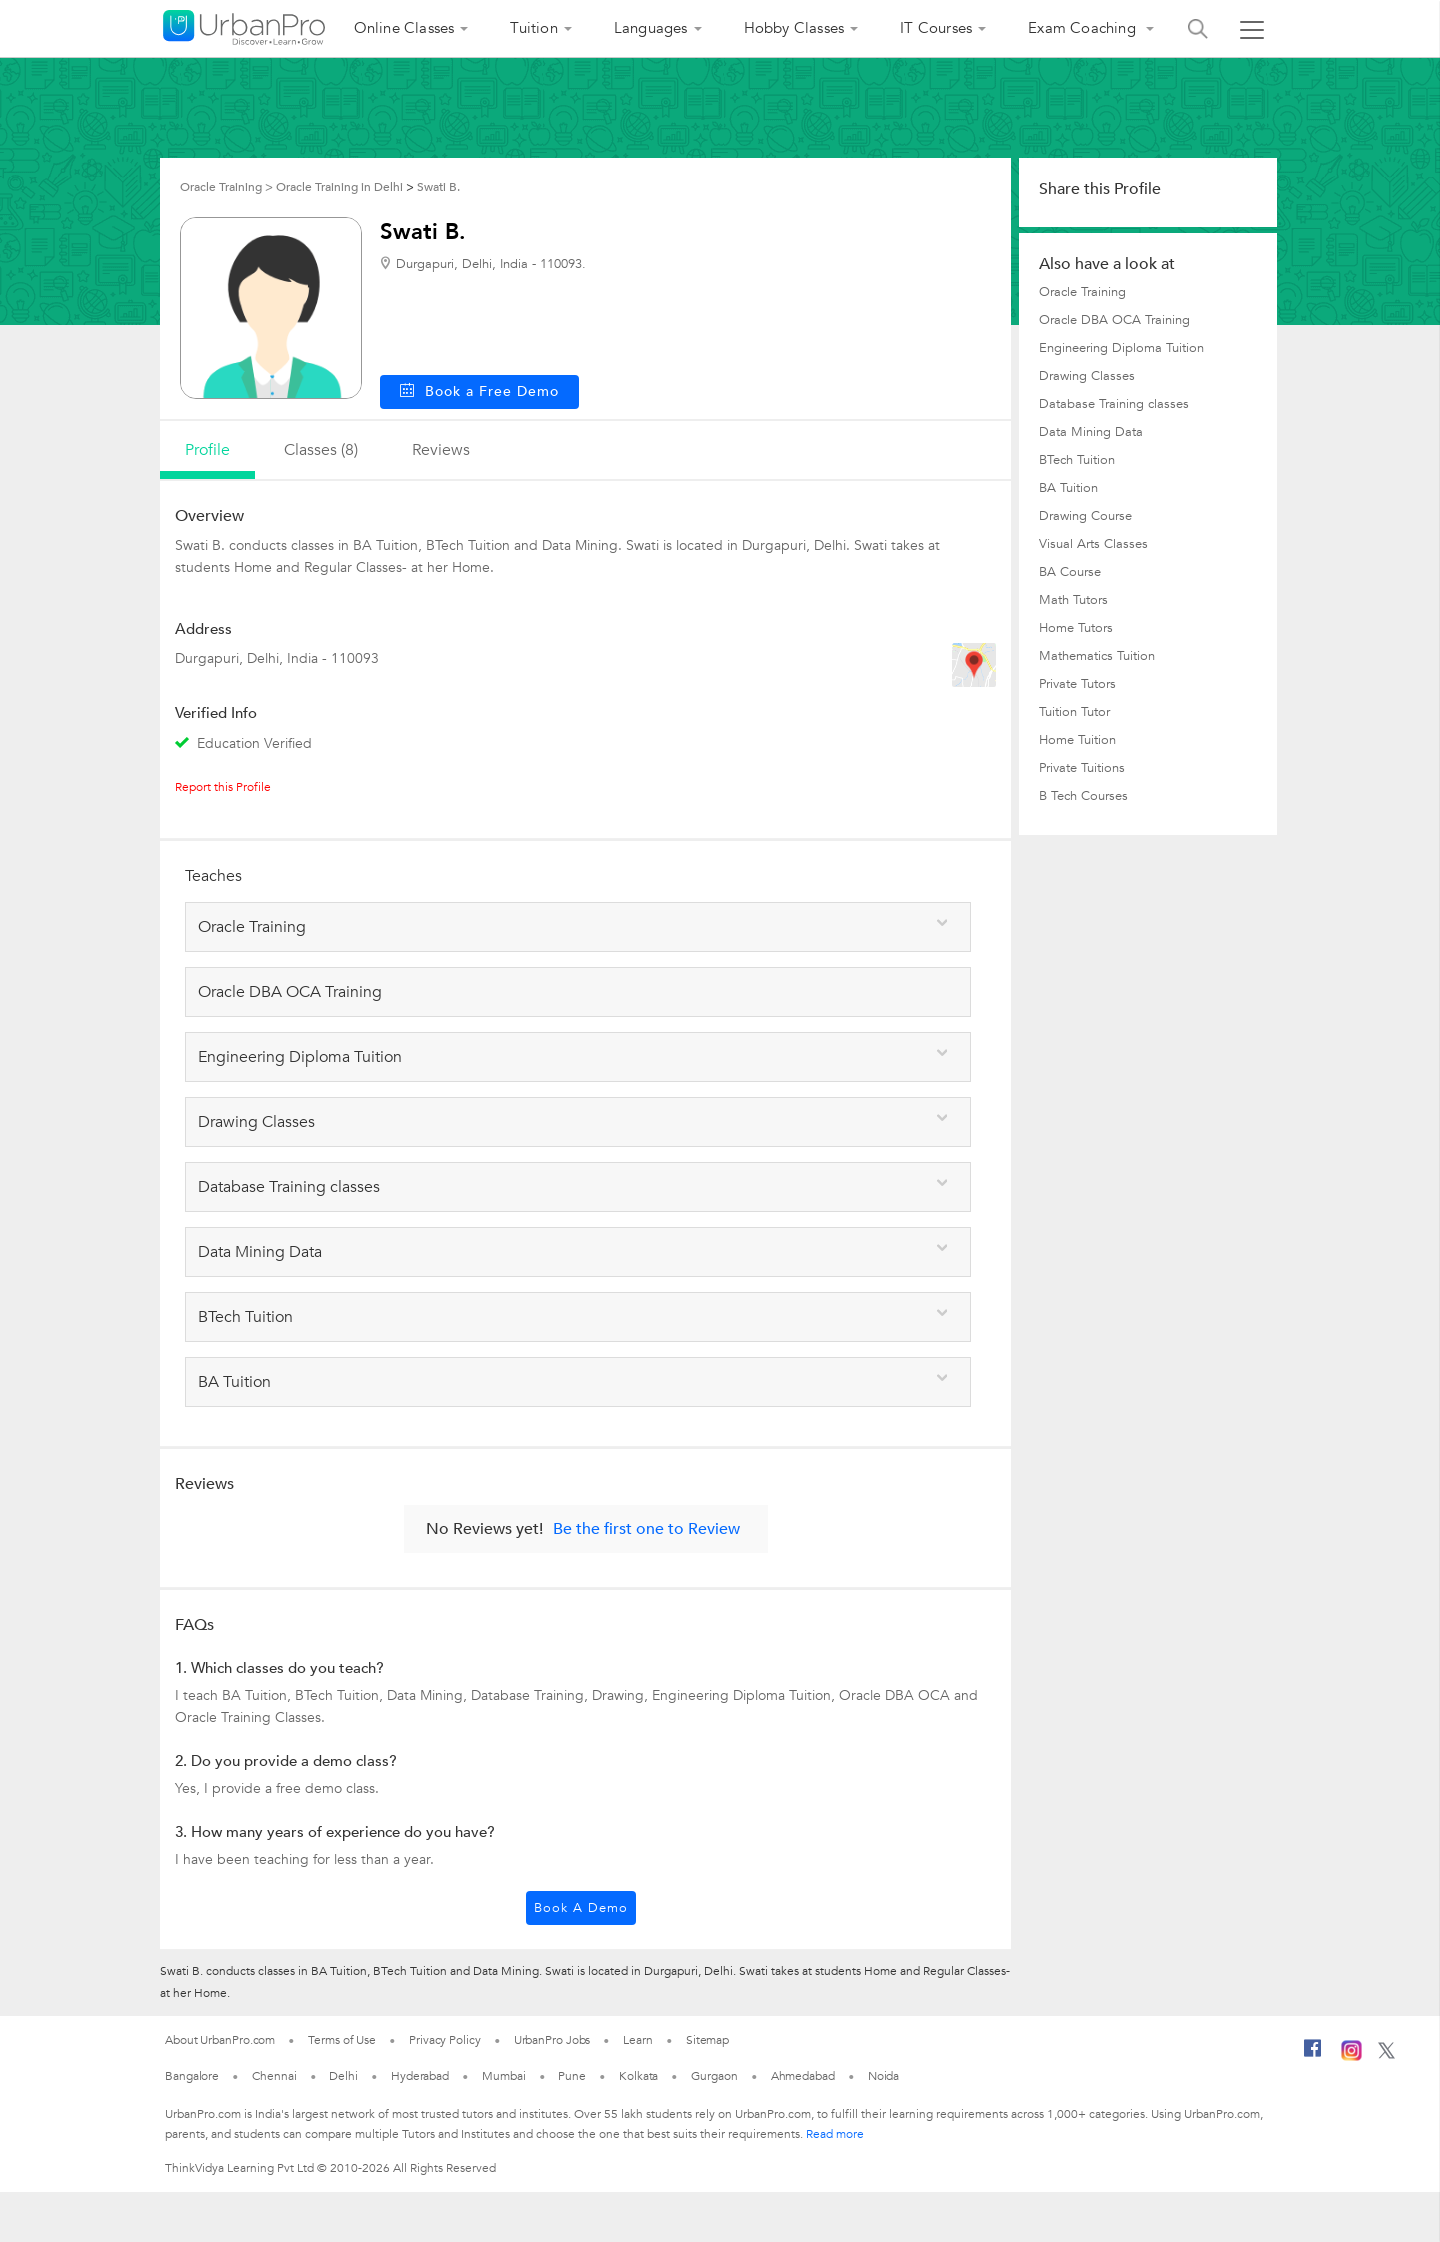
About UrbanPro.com (220, 2040)
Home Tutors (1076, 628)
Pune (572, 2076)
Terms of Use (342, 2040)
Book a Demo (581, 1908)
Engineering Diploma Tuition (1121, 348)
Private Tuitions (1082, 768)
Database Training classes (1114, 404)
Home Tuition (1077, 740)
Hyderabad (420, 2076)
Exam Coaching (1084, 28)
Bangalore (192, 2076)
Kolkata (638, 2076)
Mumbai (503, 2076)
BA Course (1070, 572)
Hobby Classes (794, 28)
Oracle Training (1082, 292)
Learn (638, 2040)
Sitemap (707, 2040)
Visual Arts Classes (1093, 544)
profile (207, 450)
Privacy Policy (445, 2040)
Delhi (343, 2076)
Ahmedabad (803, 2076)
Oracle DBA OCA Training (1114, 320)
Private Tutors (1077, 684)
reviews (441, 450)
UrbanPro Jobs (552, 2040)
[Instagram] (1351, 2057)
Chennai (274, 2076)
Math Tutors (1073, 600)
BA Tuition (1068, 488)
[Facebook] (1313, 2056)
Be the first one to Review (646, 1529)
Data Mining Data (1091, 432)
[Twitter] (1386, 2055)
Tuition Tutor (1074, 712)
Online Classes (404, 28)
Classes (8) (321, 450)
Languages (651, 28)
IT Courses (936, 28)
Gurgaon (714, 2076)
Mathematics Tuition (1097, 656)
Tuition (533, 28)
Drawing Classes (1087, 376)
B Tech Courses (1083, 796)
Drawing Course (1085, 516)
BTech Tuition (1077, 460)
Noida (884, 2076)
